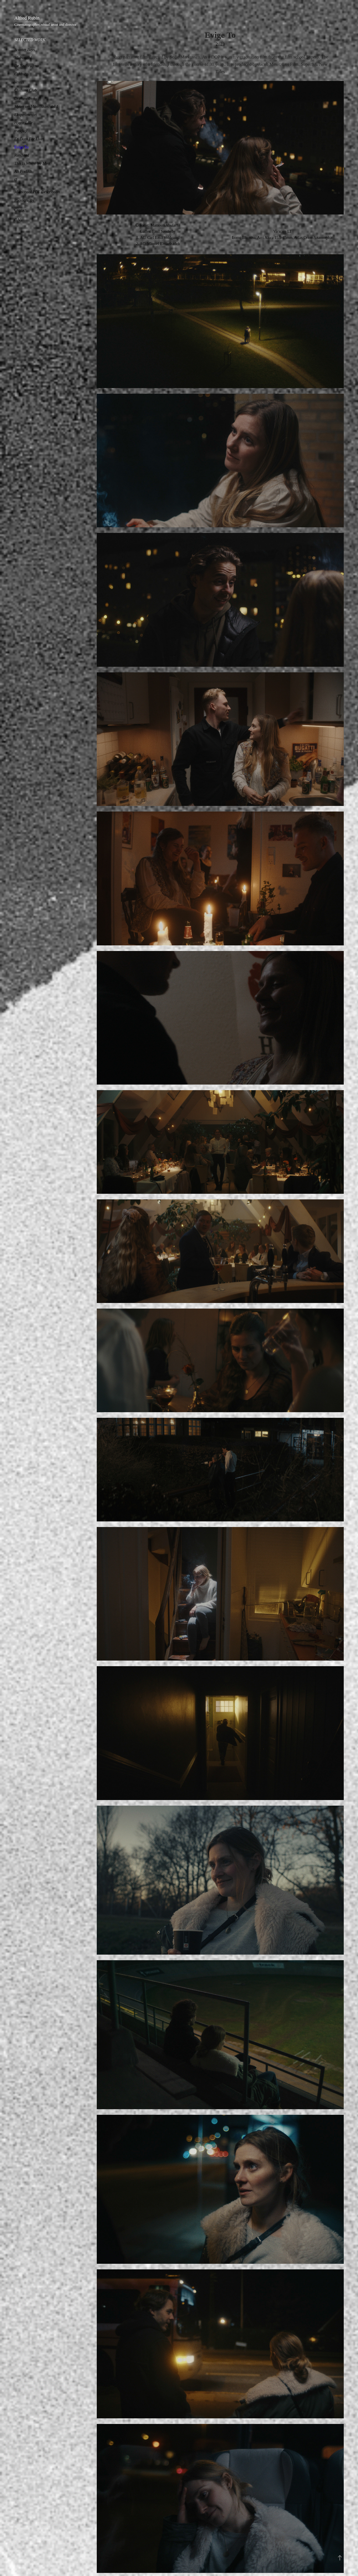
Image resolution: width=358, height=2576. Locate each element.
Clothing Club (25, 90)
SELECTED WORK (29, 40)
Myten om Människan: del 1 (36, 106)
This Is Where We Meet (32, 163)
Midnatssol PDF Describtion (37, 192)
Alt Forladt (23, 171)
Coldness (21, 74)
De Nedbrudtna (26, 66)
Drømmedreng (25, 98)
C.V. (17, 220)
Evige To (21, 147)
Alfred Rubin (26, 18)
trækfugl (20, 131)
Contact (20, 210)
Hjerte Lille (23, 123)
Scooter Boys (24, 50)
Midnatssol (23, 58)
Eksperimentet (25, 115)
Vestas (19, 82)
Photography (24, 200)
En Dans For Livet (29, 139)
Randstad (21, 155)
